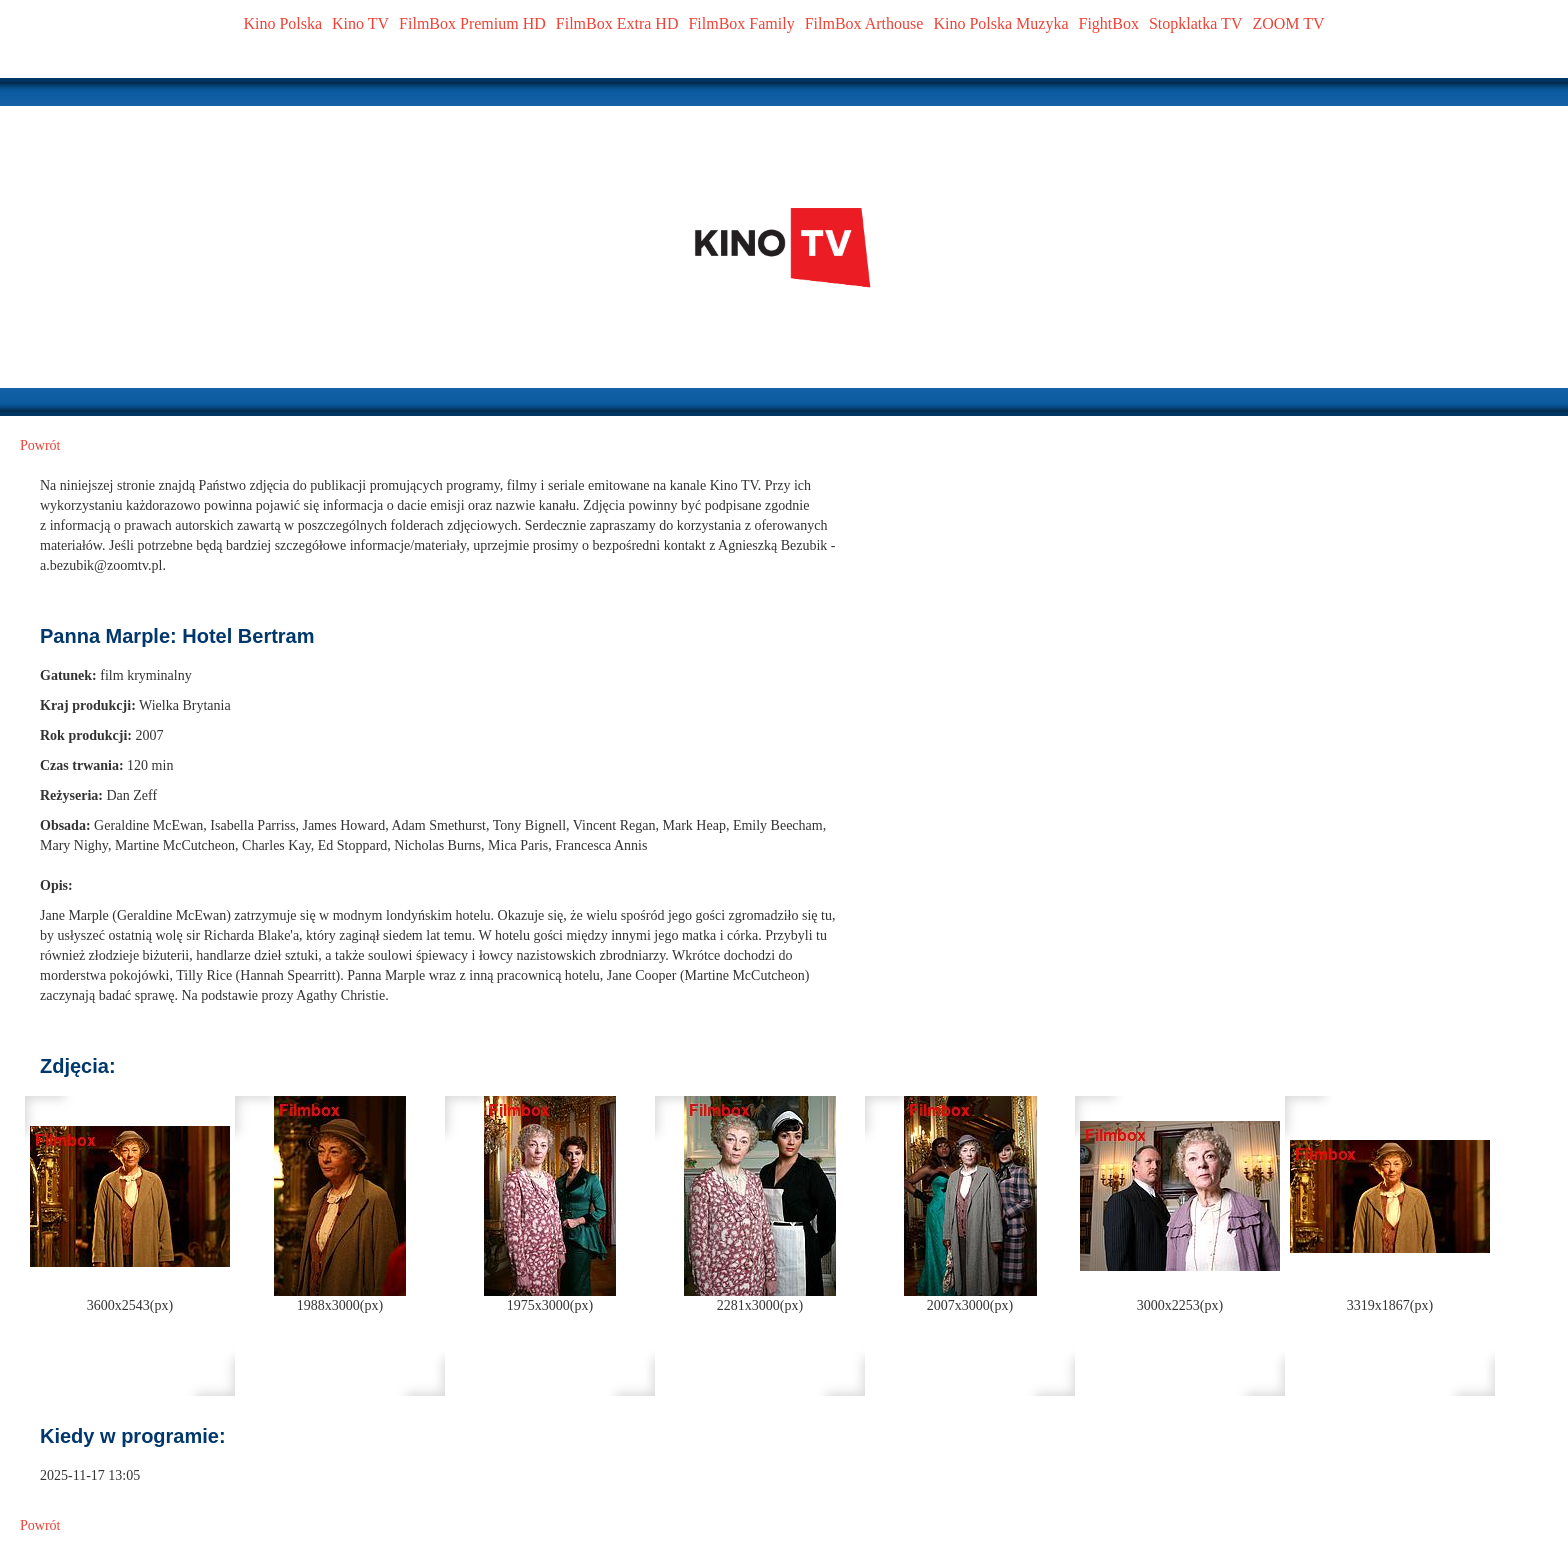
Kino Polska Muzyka (1000, 23)
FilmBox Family (741, 23)
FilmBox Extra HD (617, 23)
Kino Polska (282, 23)
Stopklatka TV (1195, 23)
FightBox (1109, 23)
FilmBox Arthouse (864, 23)
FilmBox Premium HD (472, 23)
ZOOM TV (1288, 23)
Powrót (40, 445)
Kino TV (360, 23)
